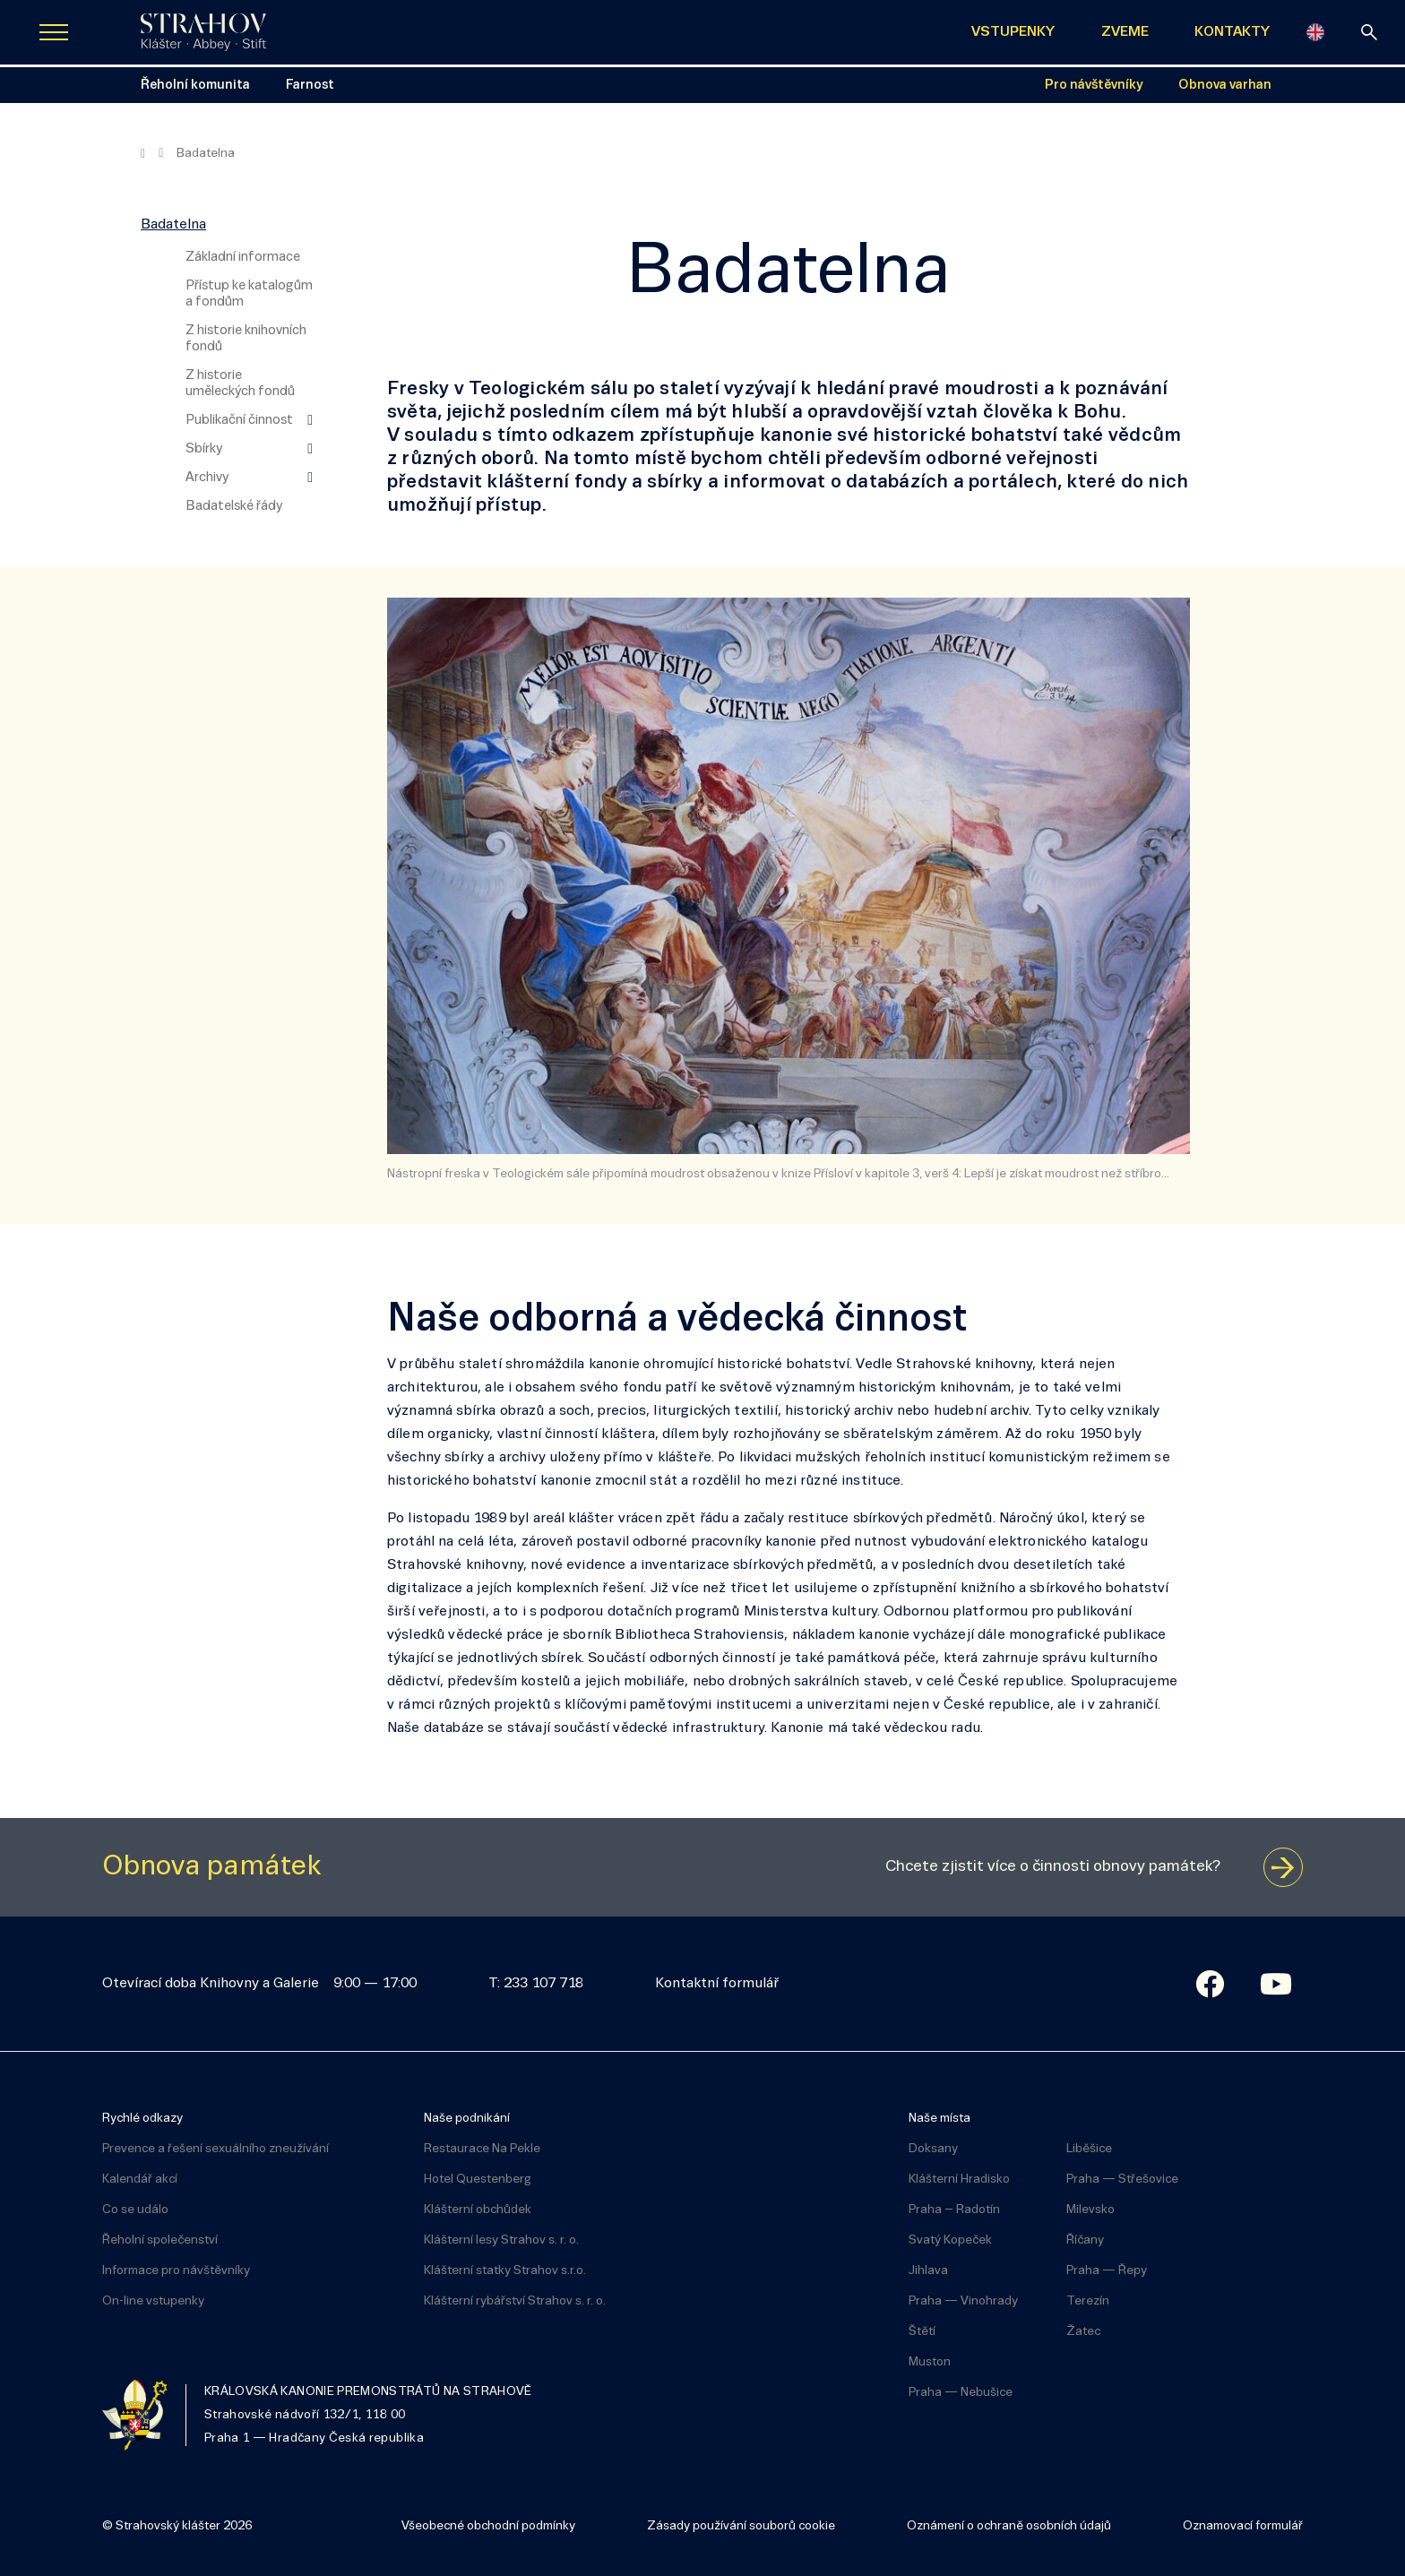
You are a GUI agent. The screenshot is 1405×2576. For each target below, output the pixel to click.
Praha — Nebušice (961, 2393)
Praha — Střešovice (1122, 2179)
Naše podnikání (467, 2118)
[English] (1315, 32)
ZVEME (1125, 32)
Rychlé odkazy (142, 2118)
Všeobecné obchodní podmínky (488, 2526)
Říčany (1085, 2240)
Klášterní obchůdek (477, 2210)
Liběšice (1089, 2149)
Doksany (933, 2149)
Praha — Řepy (1106, 2271)
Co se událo (135, 2210)
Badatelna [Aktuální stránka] (206, 153)
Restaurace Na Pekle (482, 2149)
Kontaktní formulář (717, 1983)
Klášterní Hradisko (959, 2179)
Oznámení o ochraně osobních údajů (1009, 2526)
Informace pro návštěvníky (176, 2271)
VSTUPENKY (1013, 32)
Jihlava (928, 2271)
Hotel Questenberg (477, 2179)
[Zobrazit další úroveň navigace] (310, 420)
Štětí (922, 2332)
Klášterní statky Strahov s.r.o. (505, 2271)
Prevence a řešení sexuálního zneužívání (215, 2149)
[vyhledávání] (1369, 32)
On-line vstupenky (153, 2301)
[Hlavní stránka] (143, 154)
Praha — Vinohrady (963, 2301)
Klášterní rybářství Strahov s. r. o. (515, 2301)
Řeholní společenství (160, 2240)
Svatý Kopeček (950, 2240)
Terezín (1087, 2301)
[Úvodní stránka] (203, 32)
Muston (930, 2362)
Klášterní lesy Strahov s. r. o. (501, 2240)
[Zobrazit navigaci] (53, 32)
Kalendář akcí (139, 2179)
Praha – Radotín (954, 2210)
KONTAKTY (1232, 32)
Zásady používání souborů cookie (741, 2526)
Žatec (1083, 2332)
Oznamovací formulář (1243, 2526)
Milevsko (1090, 2210)
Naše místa (939, 2118)
